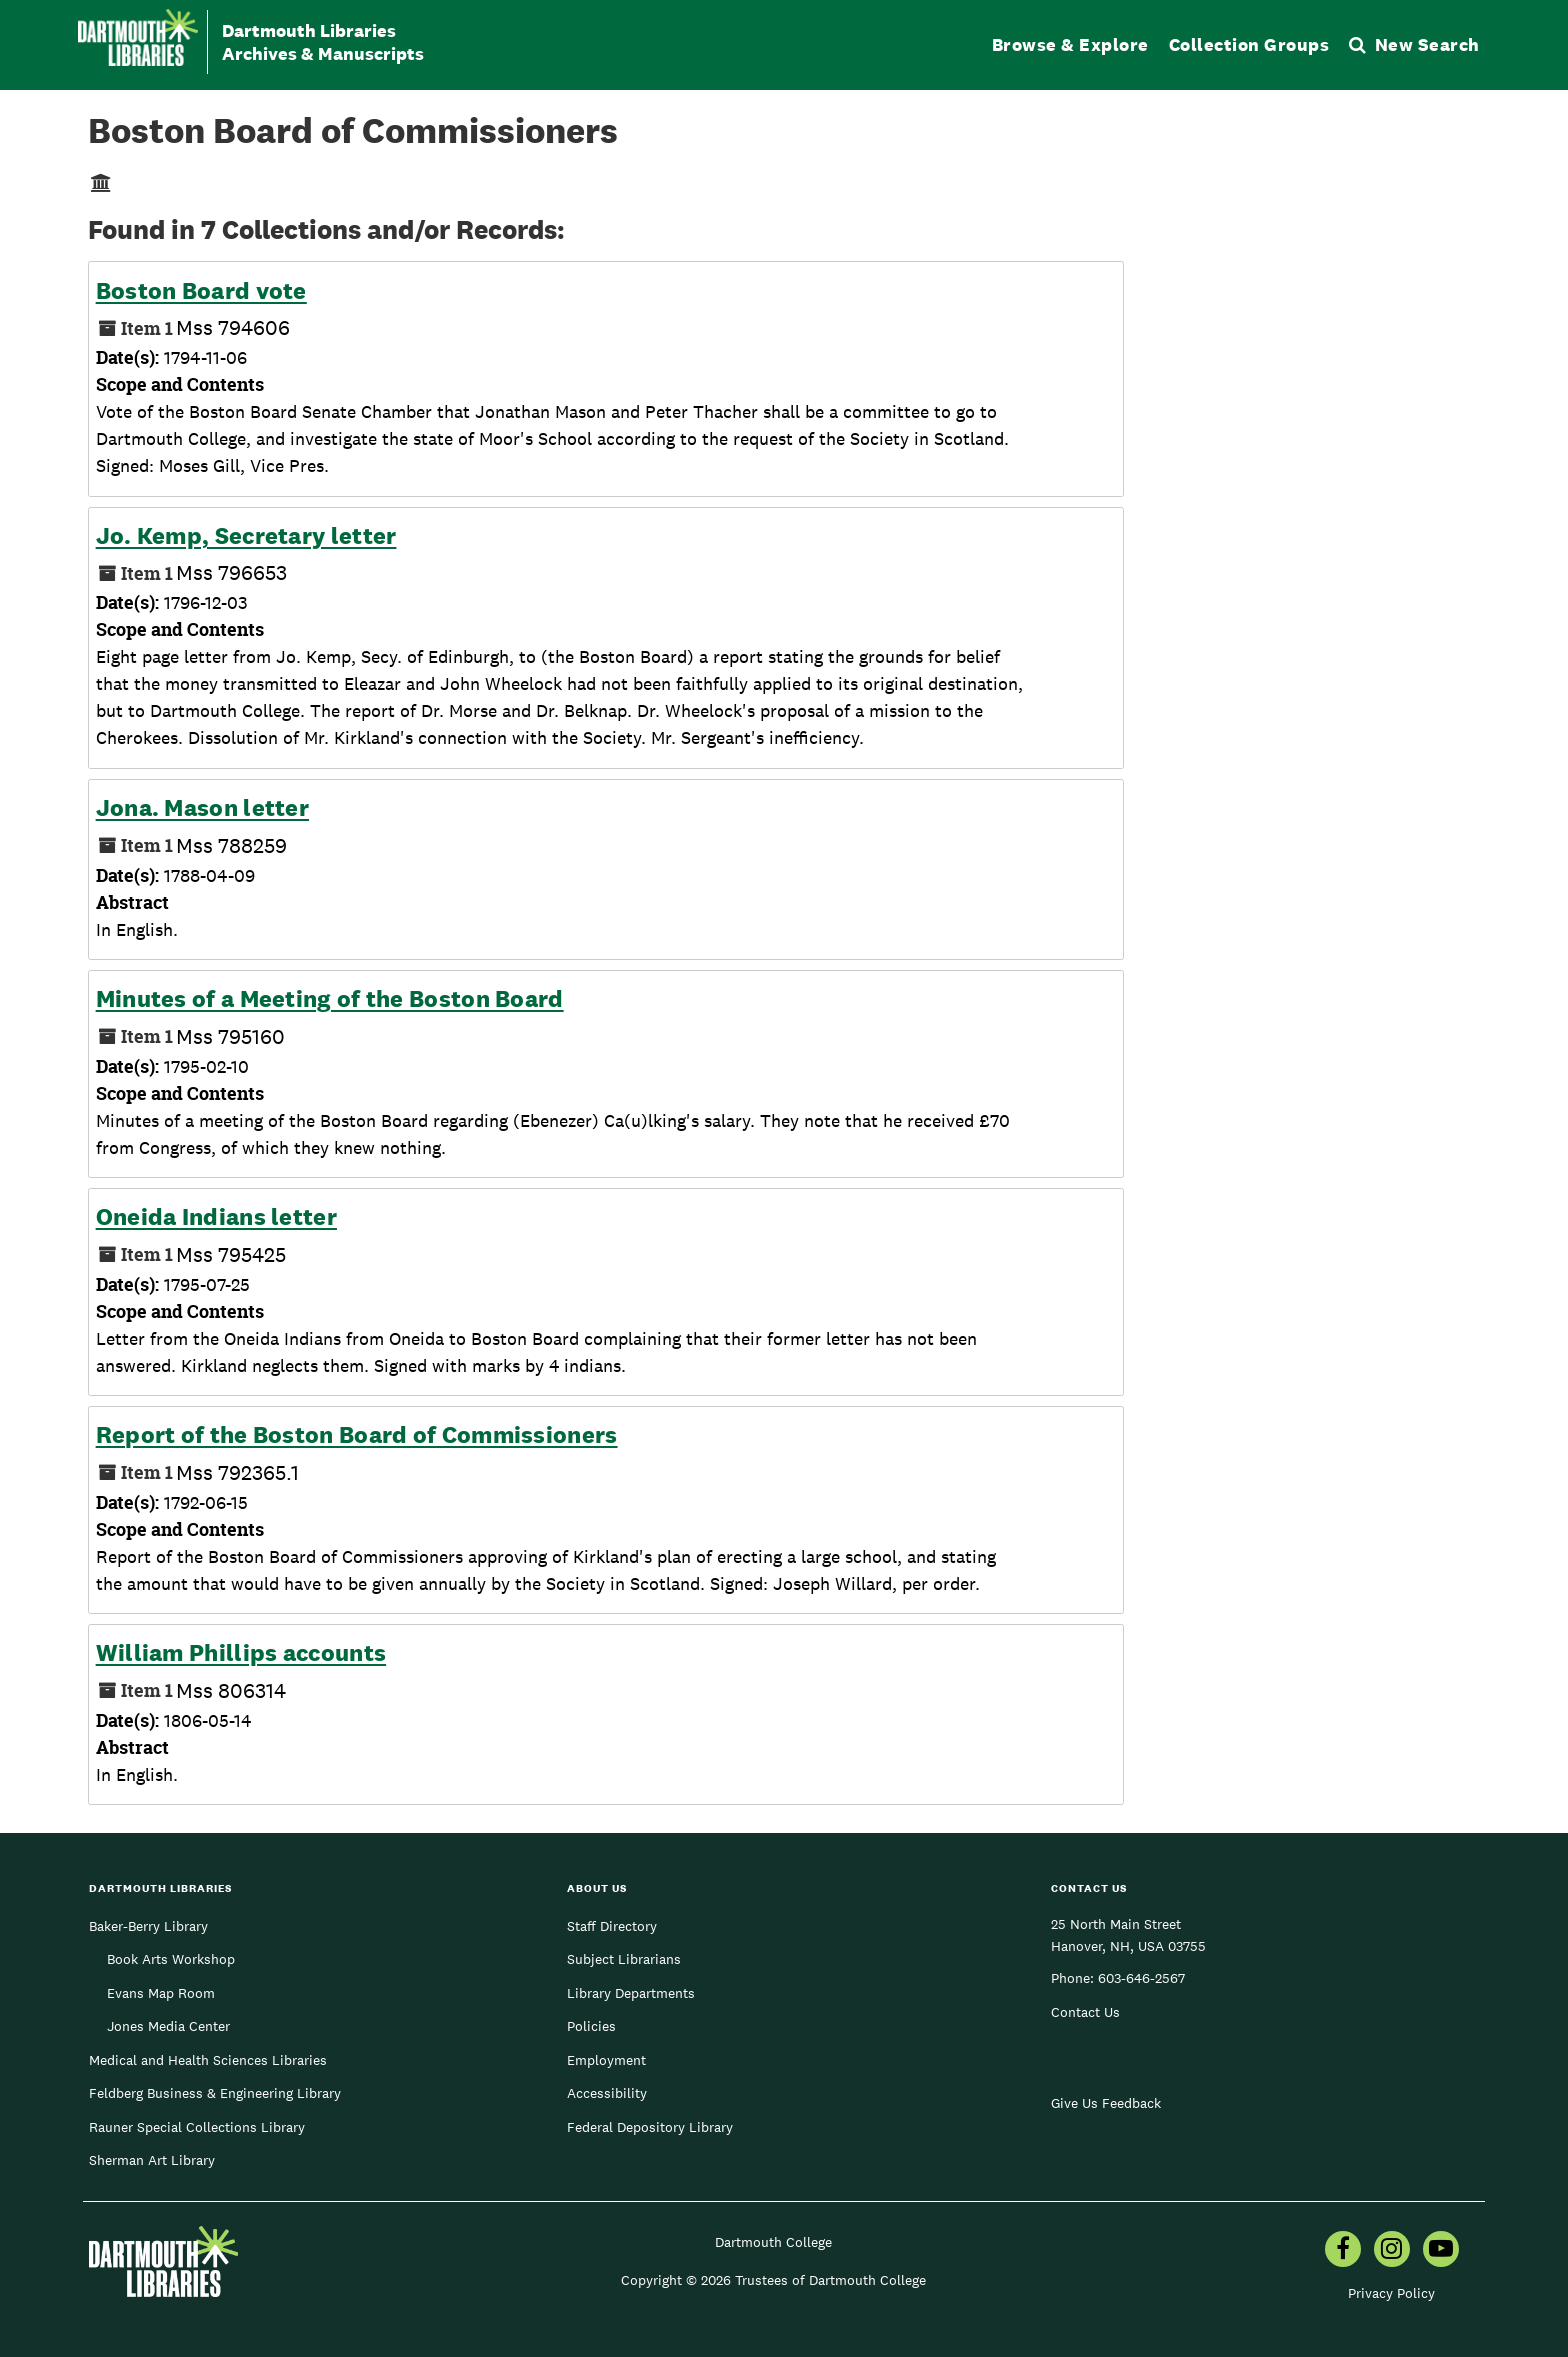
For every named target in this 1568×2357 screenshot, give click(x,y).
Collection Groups (1249, 44)
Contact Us (1085, 2012)
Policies (591, 2026)
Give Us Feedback (1106, 2103)
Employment (606, 2060)
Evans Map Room (161, 1993)
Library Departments (631, 1993)
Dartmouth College (773, 2242)
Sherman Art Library (152, 2160)
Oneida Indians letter (216, 1217)
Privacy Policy (1391, 2293)
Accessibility (607, 2093)
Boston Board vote (201, 291)
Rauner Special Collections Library (197, 2127)
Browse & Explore (1070, 44)
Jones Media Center (168, 2026)
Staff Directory (612, 1926)
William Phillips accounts (241, 1653)
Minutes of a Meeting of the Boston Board (330, 999)
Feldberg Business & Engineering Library (215, 2093)
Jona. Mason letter (202, 808)
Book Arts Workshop (171, 1959)
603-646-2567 (1141, 1978)
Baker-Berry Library (148, 1926)
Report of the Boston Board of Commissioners (357, 1435)
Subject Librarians (624, 1959)
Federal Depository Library (650, 2127)
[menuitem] (1343, 2251)
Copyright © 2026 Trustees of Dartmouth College (773, 2280)
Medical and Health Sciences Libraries (208, 2060)
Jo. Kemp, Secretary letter (246, 536)
